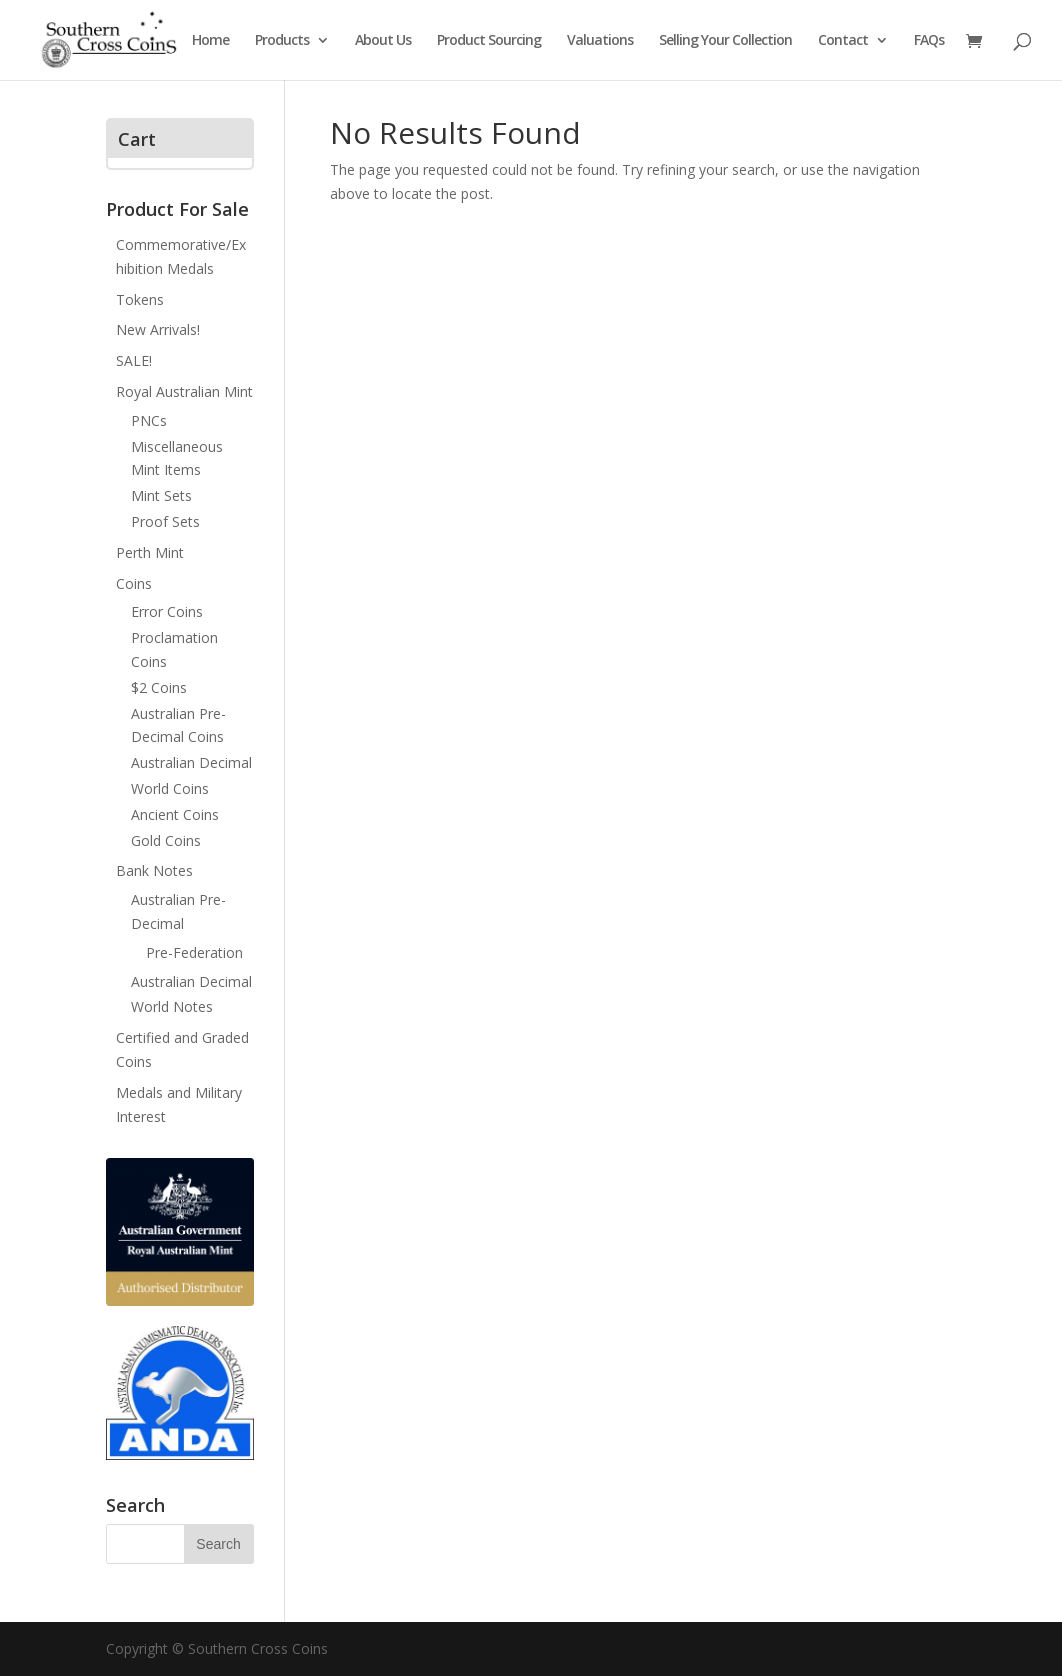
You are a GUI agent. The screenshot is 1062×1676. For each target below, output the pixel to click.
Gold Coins (166, 840)
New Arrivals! (158, 329)
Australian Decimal (191, 762)
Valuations (600, 41)
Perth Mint (150, 552)
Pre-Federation (194, 952)
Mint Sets (161, 495)
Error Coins (167, 611)
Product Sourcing (489, 41)
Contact (843, 41)
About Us (383, 41)
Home (210, 41)
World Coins (170, 788)
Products (282, 41)
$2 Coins (159, 687)
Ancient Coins (175, 814)
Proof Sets (165, 521)
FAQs (929, 41)
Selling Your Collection (725, 41)
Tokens (140, 299)
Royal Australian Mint (184, 391)
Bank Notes (154, 870)
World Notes (172, 1006)
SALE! (134, 360)
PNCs (149, 420)
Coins (134, 583)
